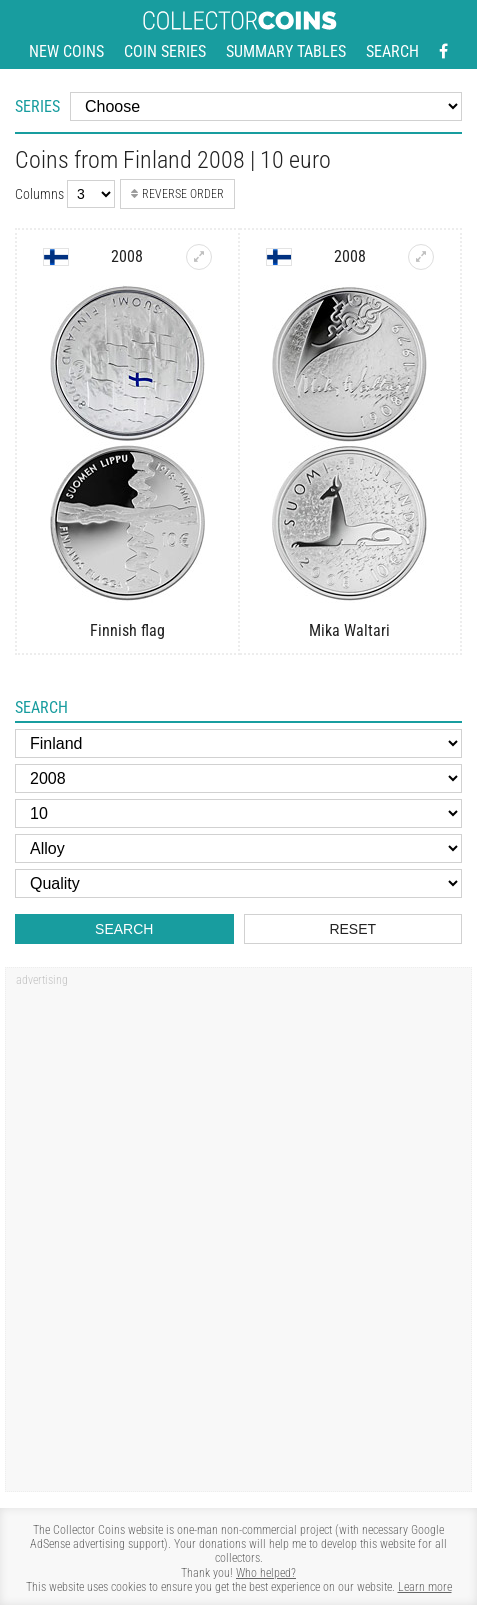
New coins (66, 51)
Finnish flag (127, 630)
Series (37, 106)
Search (392, 51)
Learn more (425, 1587)
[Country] (238, 743)
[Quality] (238, 883)
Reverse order (177, 194)
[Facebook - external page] (443, 52)
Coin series (165, 51)
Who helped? (266, 1573)
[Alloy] (238, 848)
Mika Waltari (349, 630)
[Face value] (238, 813)
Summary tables (286, 51)
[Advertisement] (238, 1236)
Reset (352, 929)
